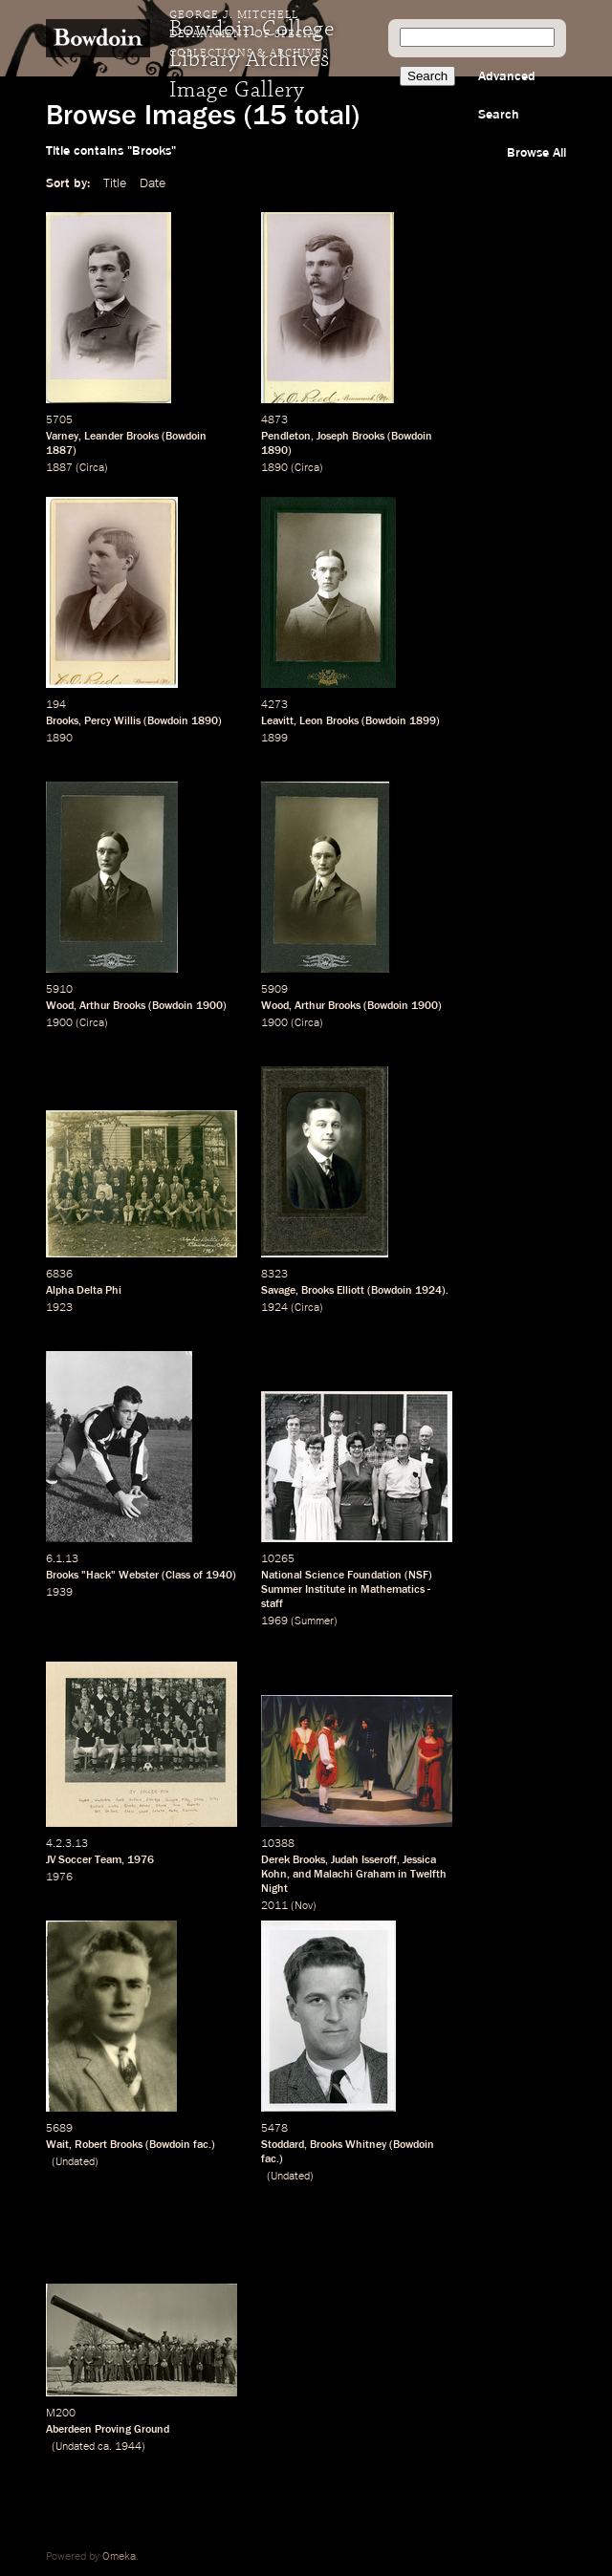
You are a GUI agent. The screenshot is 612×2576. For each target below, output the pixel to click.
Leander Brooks (121, 436)
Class (177, 1575)
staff (272, 1604)
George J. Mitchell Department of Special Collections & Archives (249, 34)
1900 (209, 1006)
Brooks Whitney (348, 2145)
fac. (202, 2145)
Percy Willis (112, 721)
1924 (428, 1291)
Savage (278, 1291)
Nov (304, 1906)
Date (152, 183)
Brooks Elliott (332, 1291)
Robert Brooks (108, 2145)
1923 (59, 1308)
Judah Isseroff (364, 1860)
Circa (91, 468)
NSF (418, 1575)
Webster (139, 1575)
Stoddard (282, 2145)
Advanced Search (507, 95)
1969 (274, 1621)
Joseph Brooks (350, 436)
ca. (105, 2447)
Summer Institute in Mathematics (343, 1590)
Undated (75, 2162)
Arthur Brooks (112, 1006)
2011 (274, 1906)
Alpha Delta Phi (83, 1291)
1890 (274, 451)
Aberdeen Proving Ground (107, 2430)
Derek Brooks (293, 1860)
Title (114, 183)
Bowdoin (186, 436)
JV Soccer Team (83, 1860)
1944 (128, 2447)
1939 (59, 1593)
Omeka (119, 2557)
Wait (57, 2145)
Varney (62, 436)
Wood (60, 1006)
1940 (219, 1575)
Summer (314, 1621)
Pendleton (286, 436)
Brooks (62, 721)
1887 (59, 451)
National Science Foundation (331, 1575)
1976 (140, 1860)
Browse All (536, 153)
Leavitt (277, 721)
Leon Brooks (329, 721)
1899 (422, 721)
